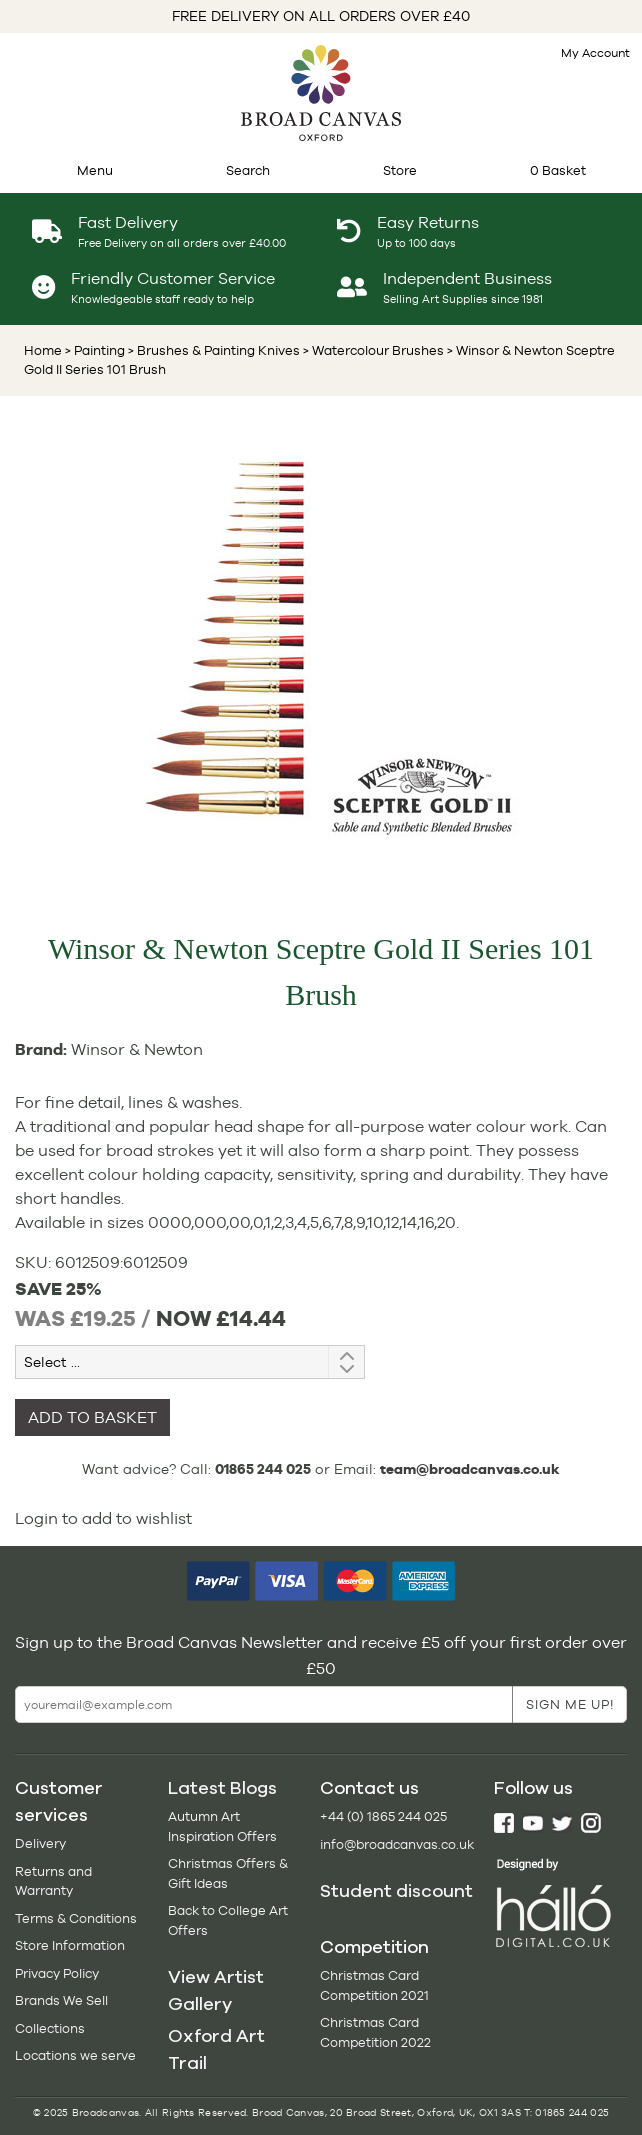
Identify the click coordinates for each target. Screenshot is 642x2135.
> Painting (95, 350)
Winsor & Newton (137, 1049)
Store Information (70, 1945)
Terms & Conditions (76, 1918)
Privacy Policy (57, 1973)
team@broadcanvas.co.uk (470, 1469)
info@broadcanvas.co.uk (397, 1844)
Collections (50, 2028)
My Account (595, 53)
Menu (95, 170)
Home (43, 350)
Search (248, 170)
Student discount (396, 1891)
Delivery (40, 1843)
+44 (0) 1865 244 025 (383, 1816)
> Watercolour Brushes (372, 350)
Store (400, 170)
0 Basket (558, 170)
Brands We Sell (61, 2000)
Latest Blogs (222, 1788)
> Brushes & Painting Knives (212, 350)
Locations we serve (75, 2055)
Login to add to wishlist (103, 1518)
